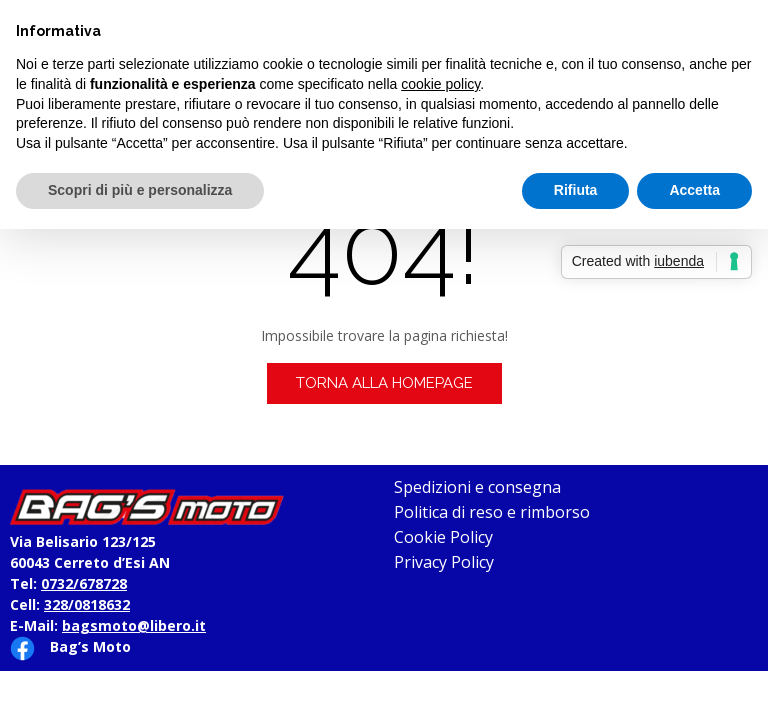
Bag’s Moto (90, 646)
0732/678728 (84, 583)
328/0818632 (87, 604)
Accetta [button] (694, 190)
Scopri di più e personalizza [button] (140, 190)
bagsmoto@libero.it (134, 625)
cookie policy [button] (440, 84)
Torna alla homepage (384, 383)
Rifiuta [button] (576, 190)
